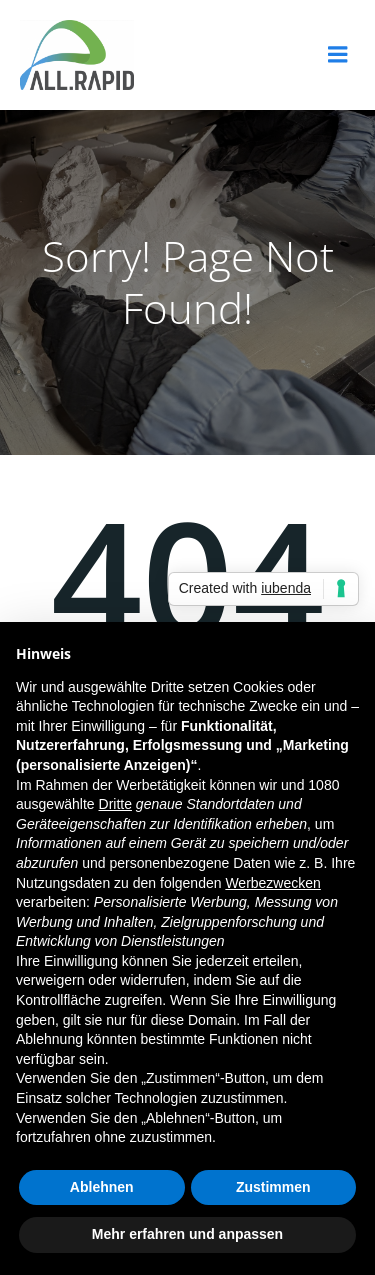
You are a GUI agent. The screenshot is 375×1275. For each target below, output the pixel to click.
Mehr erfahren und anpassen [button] (187, 1234)
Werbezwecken (272, 883)
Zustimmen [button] (273, 1187)
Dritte (115, 804)
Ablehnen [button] (102, 1187)
